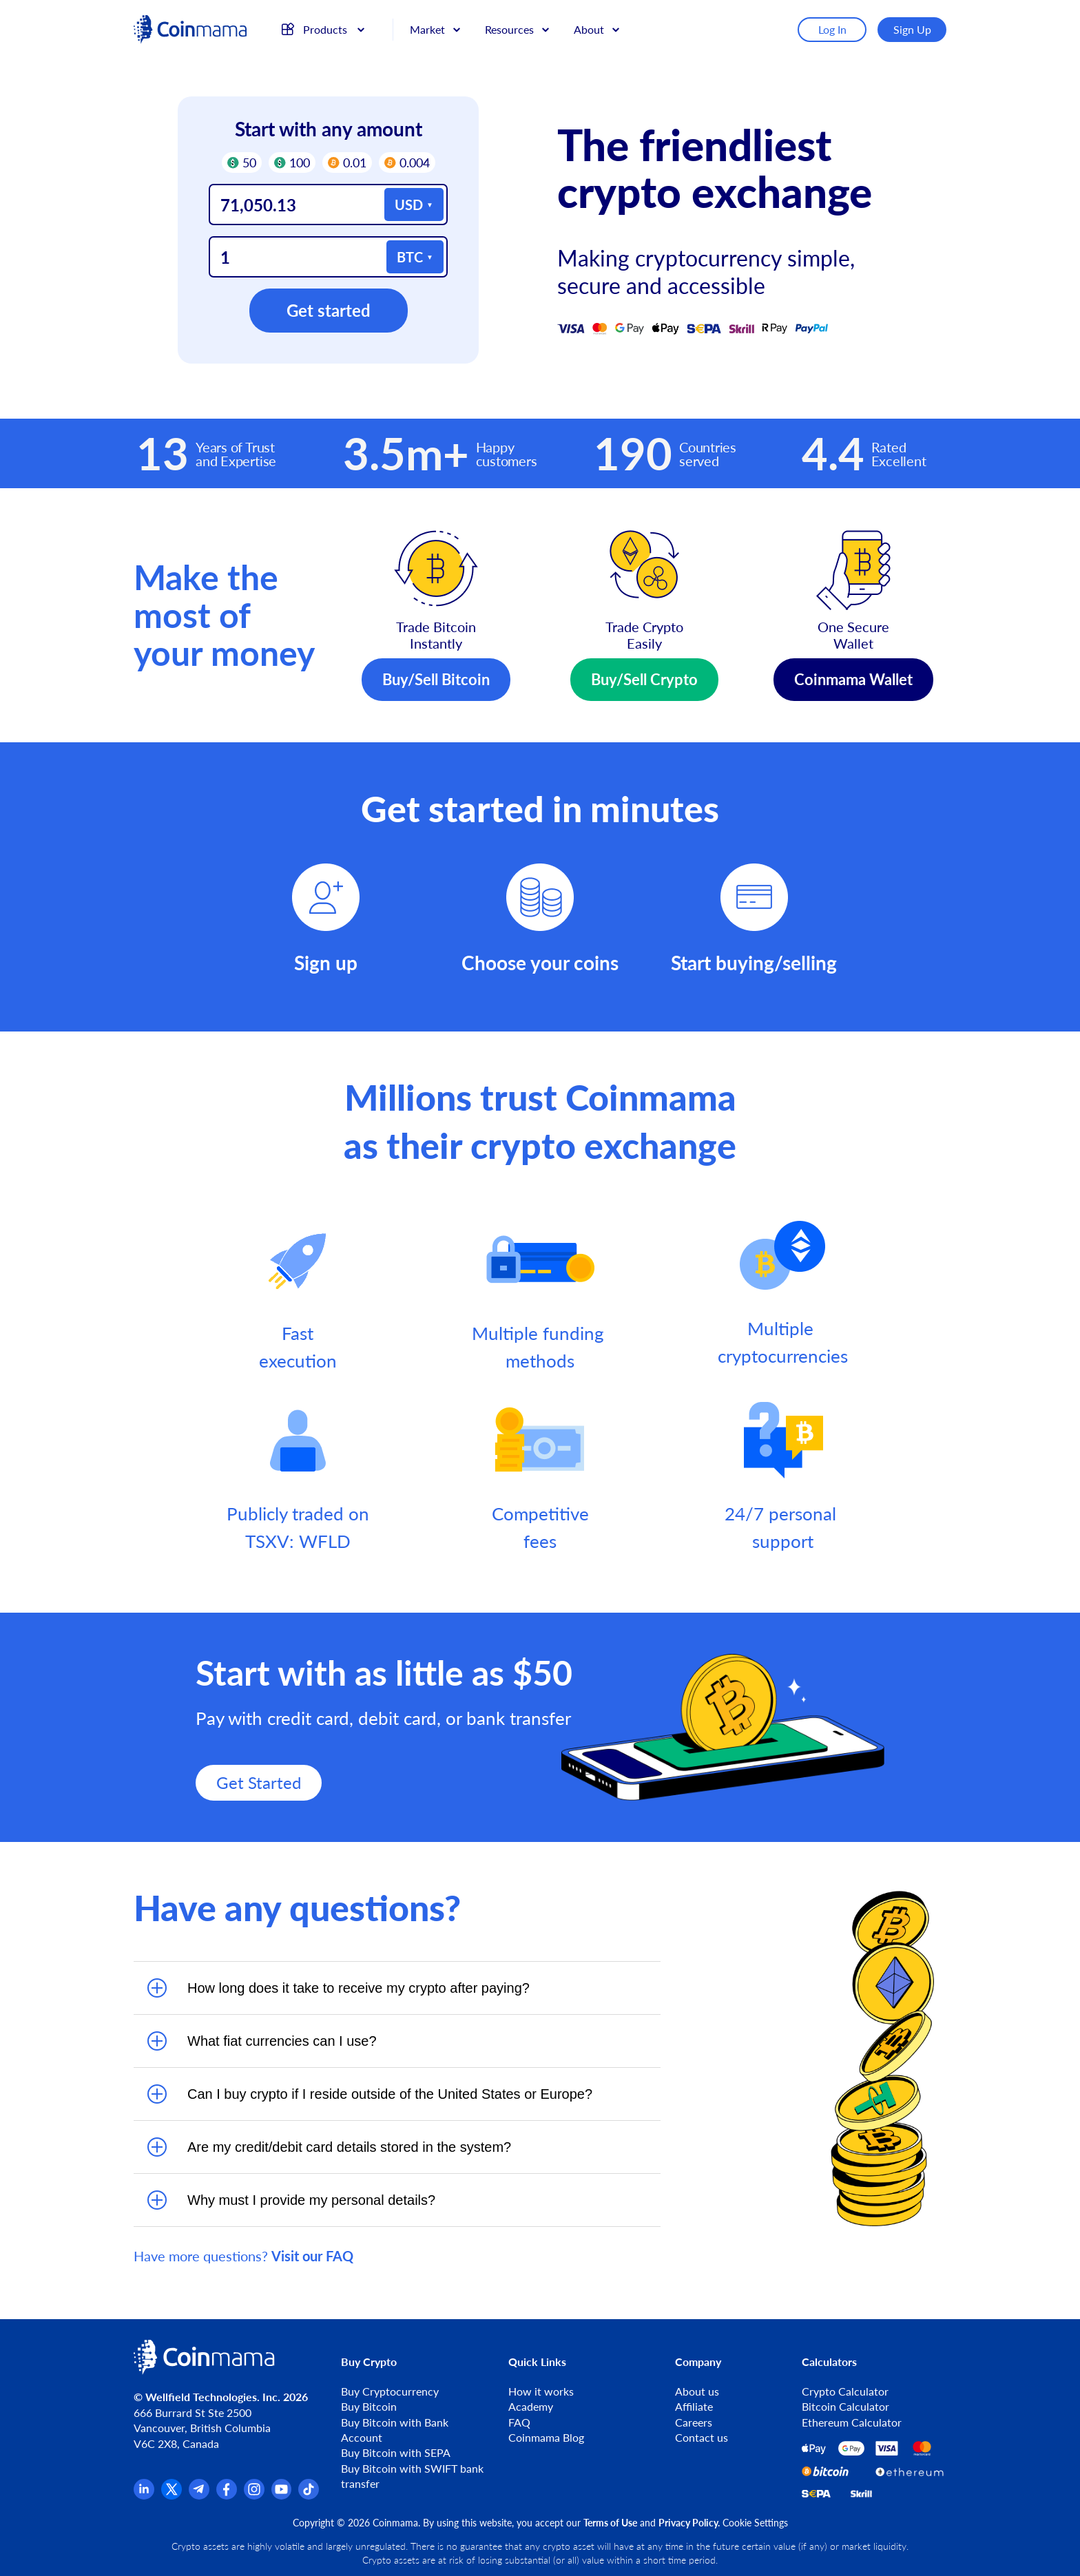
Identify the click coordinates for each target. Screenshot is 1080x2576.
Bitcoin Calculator (845, 2406)
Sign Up (912, 29)
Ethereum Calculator (852, 2422)
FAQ (519, 2422)
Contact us (701, 2437)
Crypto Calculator (845, 2391)
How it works (541, 2391)
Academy (530, 2406)
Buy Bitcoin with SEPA (395, 2452)
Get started (329, 310)
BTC (410, 257)
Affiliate (694, 2406)
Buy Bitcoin (369, 2406)
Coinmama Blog (546, 2437)
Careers (693, 2422)
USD (409, 204)
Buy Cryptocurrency (390, 2391)
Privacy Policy (688, 2522)
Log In (832, 29)
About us (697, 2391)
